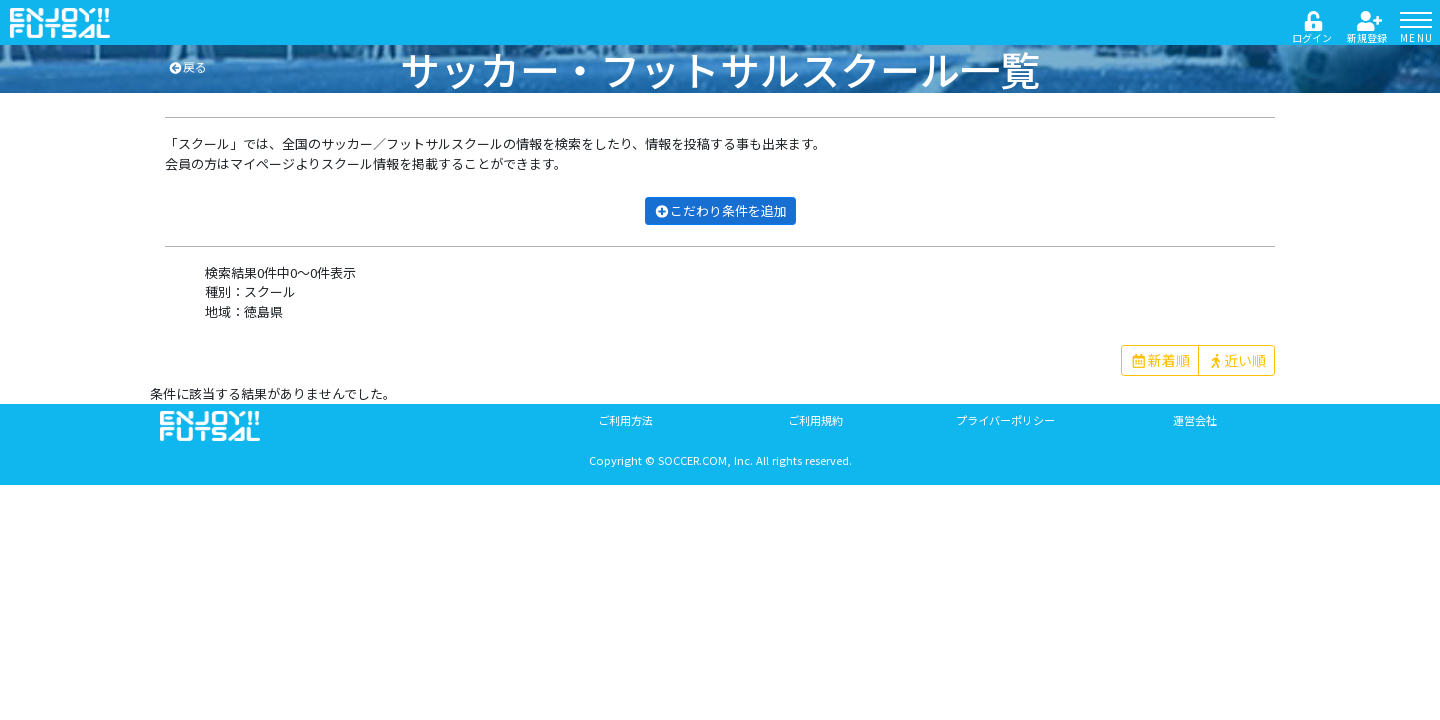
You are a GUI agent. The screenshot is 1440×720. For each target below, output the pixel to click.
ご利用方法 (625, 420)
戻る (187, 66)
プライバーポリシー (1005, 420)
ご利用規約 (815, 420)
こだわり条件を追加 (720, 210)
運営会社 (1195, 420)
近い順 (1237, 360)
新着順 (1160, 360)
